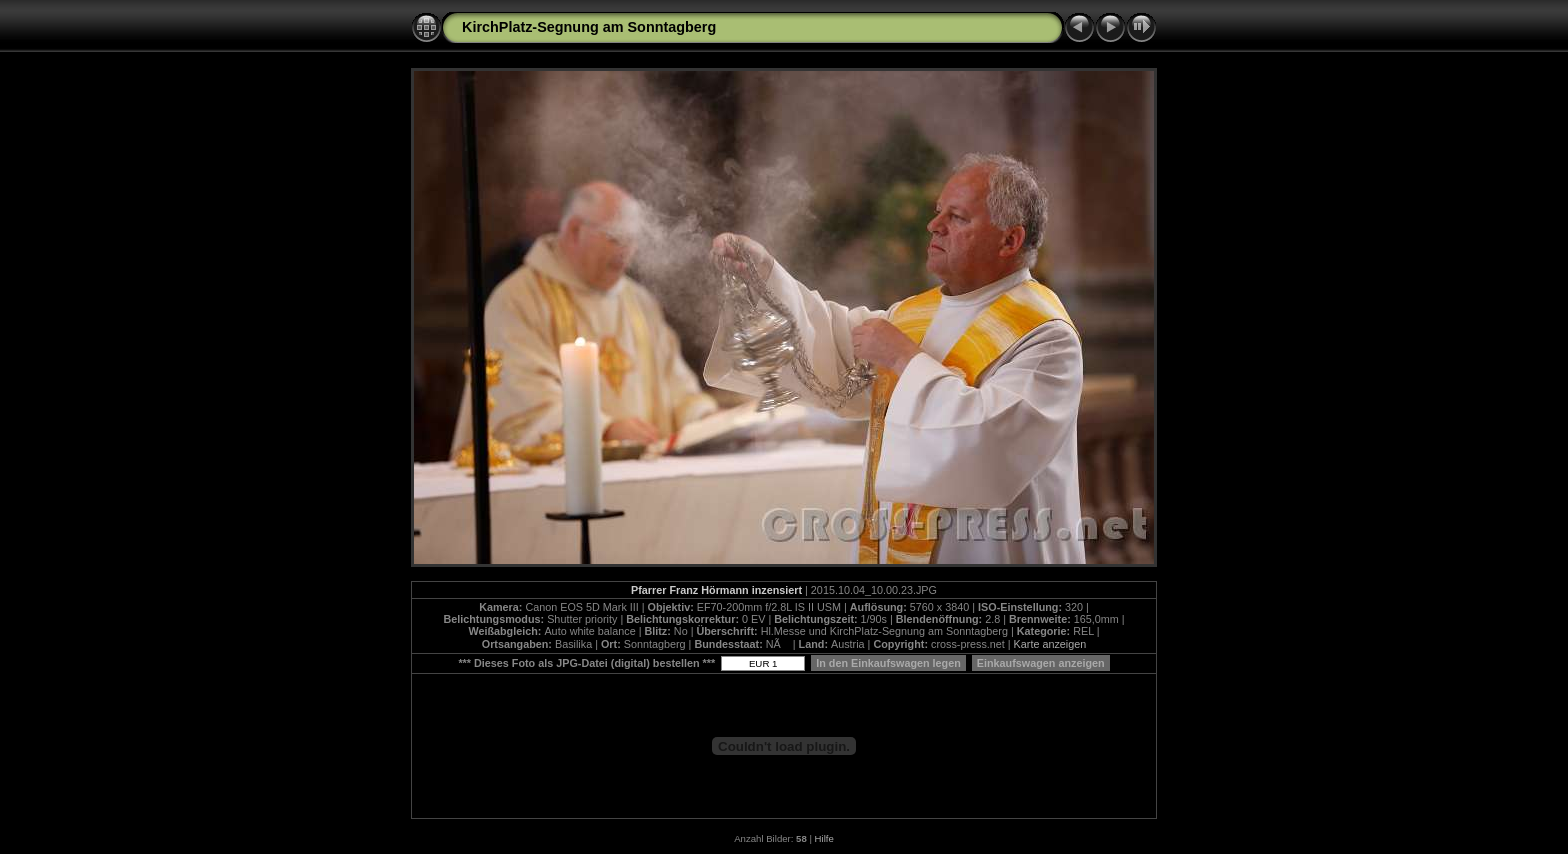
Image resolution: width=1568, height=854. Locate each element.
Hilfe (824, 838)
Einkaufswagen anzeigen (1041, 663)
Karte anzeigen (1050, 644)
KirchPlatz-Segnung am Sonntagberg (589, 27)
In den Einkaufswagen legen (888, 663)
